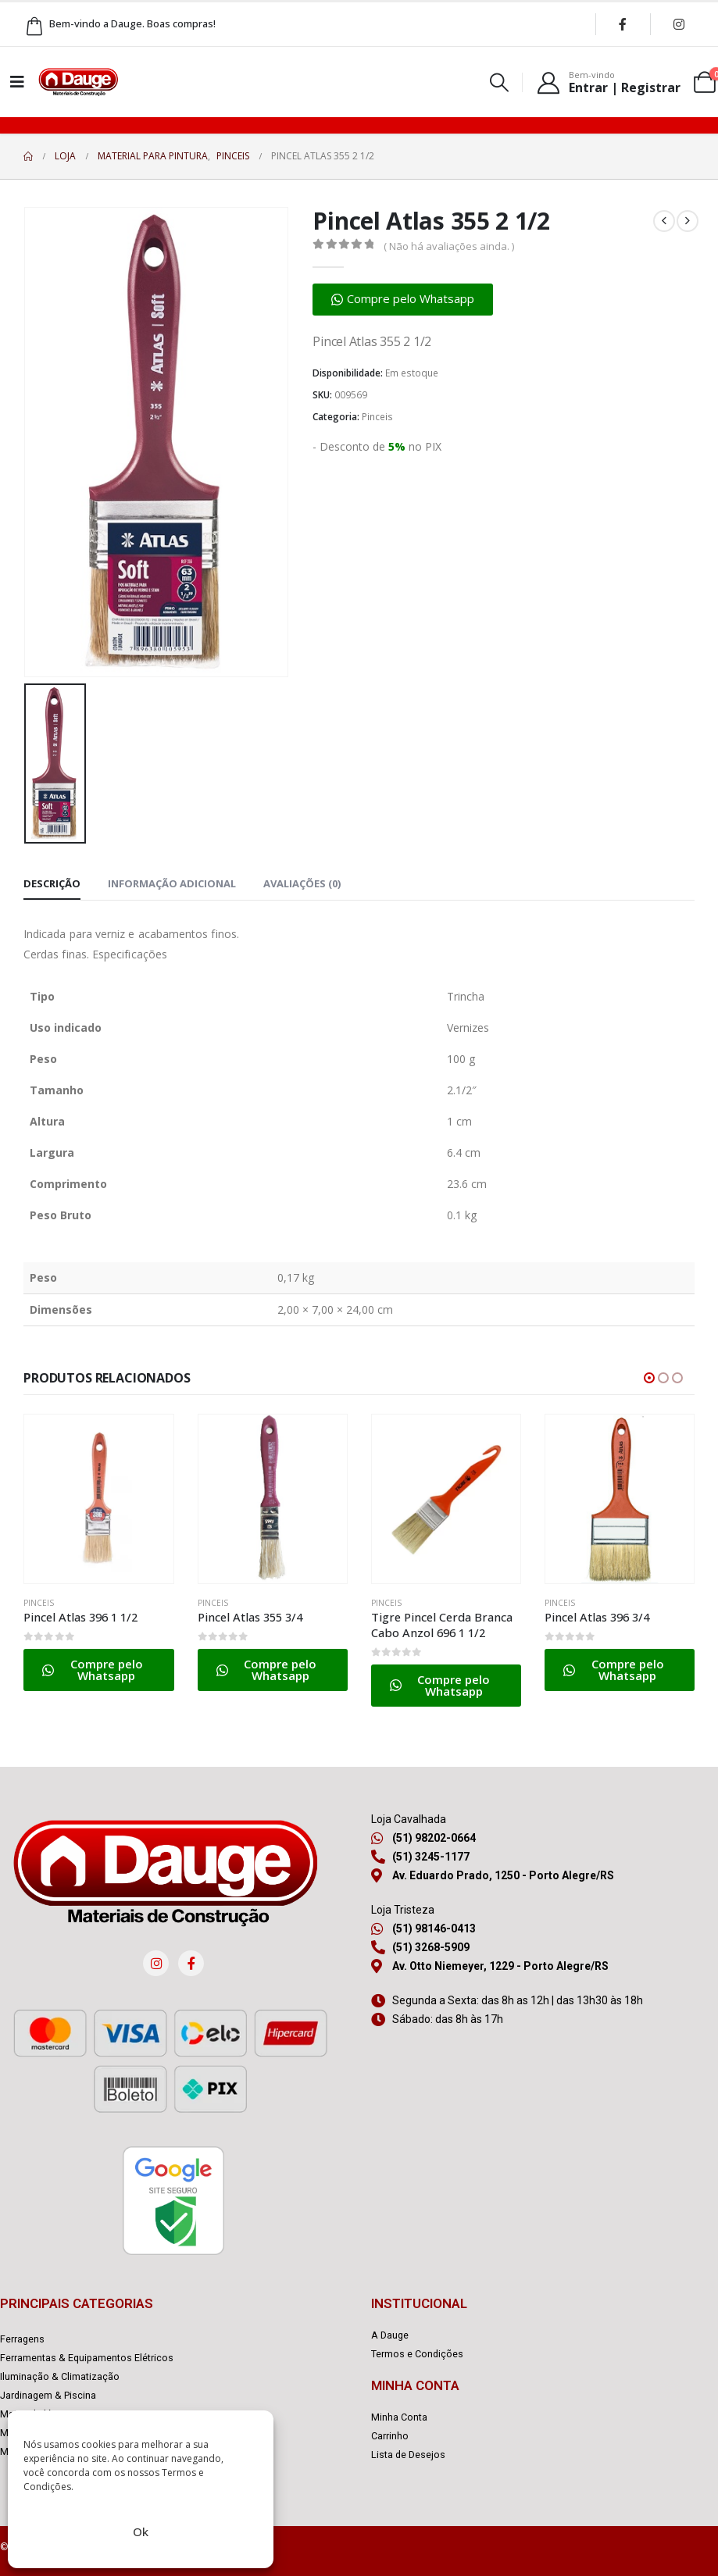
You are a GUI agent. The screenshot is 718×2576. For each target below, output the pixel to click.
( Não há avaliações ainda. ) (449, 246)
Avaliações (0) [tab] (302, 883)
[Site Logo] (78, 82)
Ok (140, 2531)
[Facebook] (622, 24)
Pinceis (377, 416)
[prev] (664, 221)
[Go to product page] (98, 1499)
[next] (687, 221)
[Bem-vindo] (608, 82)
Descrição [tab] (51, 883)
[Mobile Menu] (17, 82)
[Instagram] (679, 24)
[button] (499, 82)
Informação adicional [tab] (172, 883)
